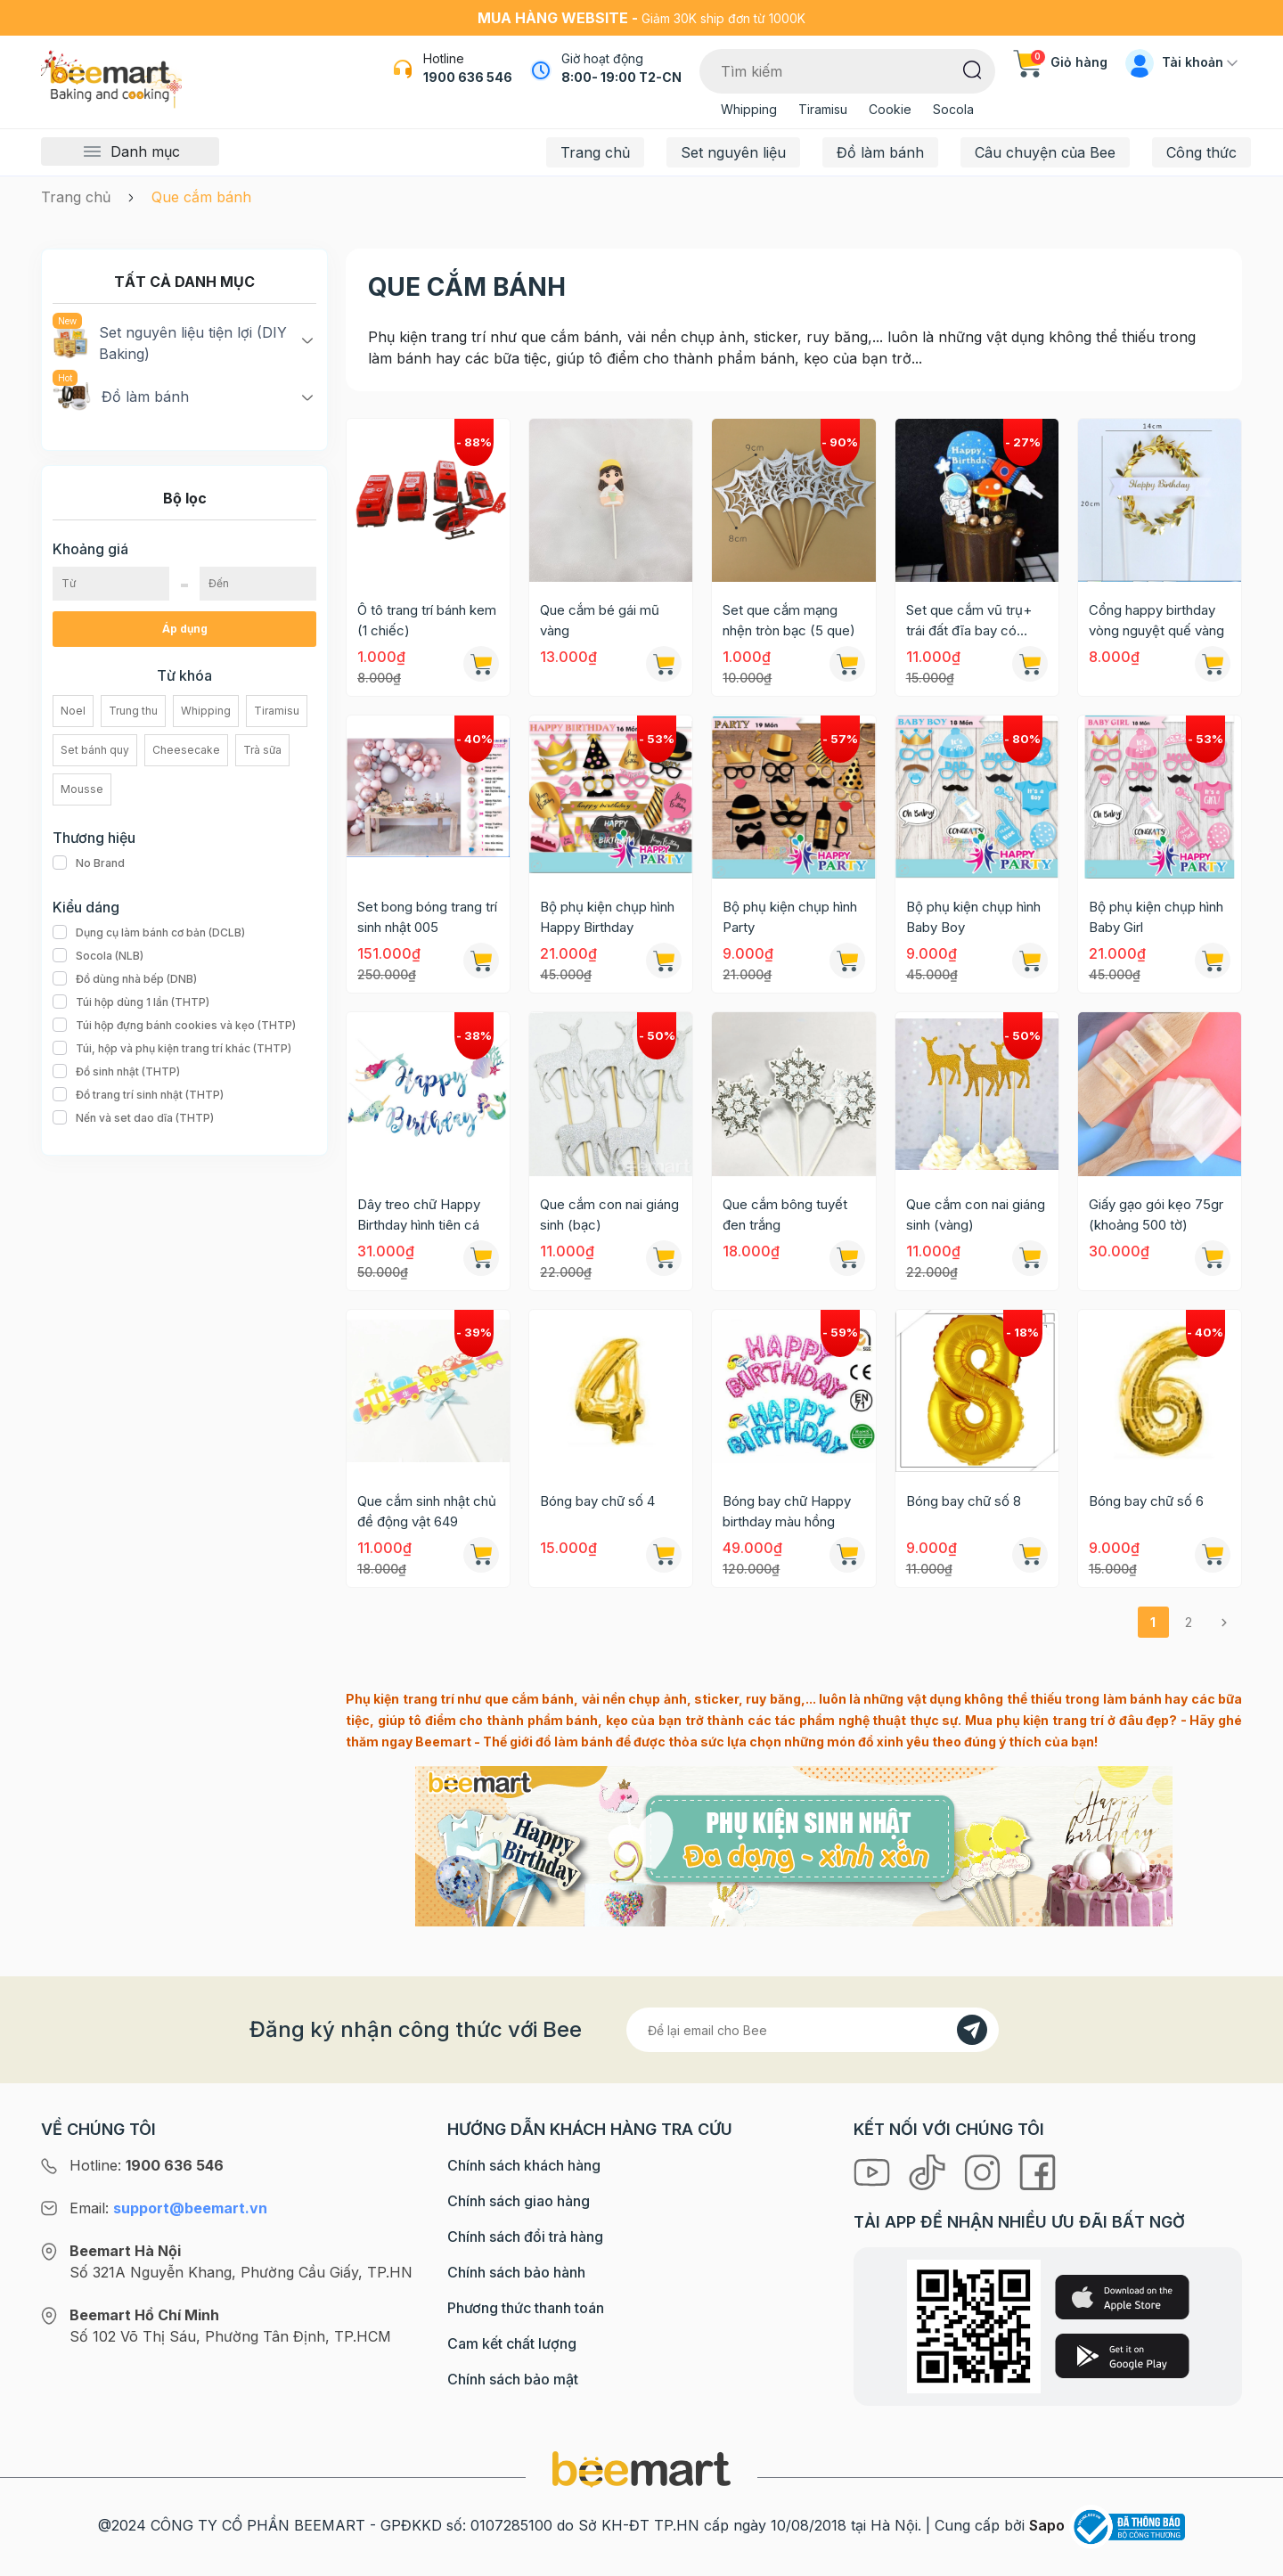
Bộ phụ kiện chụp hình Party (790, 917)
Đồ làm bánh (880, 152)
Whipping (749, 109)
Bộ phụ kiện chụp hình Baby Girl (1156, 917)
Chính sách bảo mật (512, 2379)
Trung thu (133, 710)
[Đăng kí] (972, 2030)
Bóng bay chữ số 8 (963, 1500)
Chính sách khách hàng (524, 2165)
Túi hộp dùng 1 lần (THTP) (131, 1002)
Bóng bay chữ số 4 (597, 1500)
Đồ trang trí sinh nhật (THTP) (138, 1095)
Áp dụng (185, 628)
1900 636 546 (467, 77)
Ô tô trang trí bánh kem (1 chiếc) (426, 620)
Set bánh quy (95, 749)
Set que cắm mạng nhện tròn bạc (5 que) (789, 620)
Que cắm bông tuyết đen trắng (785, 1214)
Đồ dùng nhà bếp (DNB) (125, 979)
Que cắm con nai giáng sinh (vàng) (975, 1214)
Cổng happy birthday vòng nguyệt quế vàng (1156, 620)
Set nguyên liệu (733, 152)
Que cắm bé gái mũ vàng (599, 620)
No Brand (89, 863)
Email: (168, 2208)
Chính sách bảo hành (516, 2272)
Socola (953, 109)
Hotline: (146, 2165)
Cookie (890, 109)
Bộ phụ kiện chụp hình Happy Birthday (607, 917)
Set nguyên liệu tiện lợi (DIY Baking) (170, 342)
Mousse (82, 789)
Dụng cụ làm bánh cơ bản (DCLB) (149, 933)
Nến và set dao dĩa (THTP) (133, 1118)
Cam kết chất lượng (511, 2343)
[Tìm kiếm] (972, 68)
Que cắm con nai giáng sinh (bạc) (609, 1214)
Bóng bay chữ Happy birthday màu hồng (787, 1511)
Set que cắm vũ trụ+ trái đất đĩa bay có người (969, 621)
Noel (73, 710)
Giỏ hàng (1060, 62)
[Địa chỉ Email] (812, 2030)
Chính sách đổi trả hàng (525, 2236)
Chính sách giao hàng (518, 2201)
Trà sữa (262, 749)
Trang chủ (595, 152)
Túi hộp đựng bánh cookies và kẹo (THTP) (174, 1026)
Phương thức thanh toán (525, 2308)
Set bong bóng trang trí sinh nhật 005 (427, 917)
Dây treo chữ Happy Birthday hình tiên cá (418, 1214)
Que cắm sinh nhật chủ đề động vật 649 (426, 1511)
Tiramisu (822, 109)
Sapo (1047, 2525)
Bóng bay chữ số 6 (1146, 1500)
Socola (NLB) (98, 956)
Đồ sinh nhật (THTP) (116, 1072)
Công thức (1201, 152)
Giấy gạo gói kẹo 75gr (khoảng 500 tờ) (1156, 1214)
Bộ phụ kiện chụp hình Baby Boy (973, 917)
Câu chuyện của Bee (1045, 152)
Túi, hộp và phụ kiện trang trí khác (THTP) (172, 1049)
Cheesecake (186, 749)
